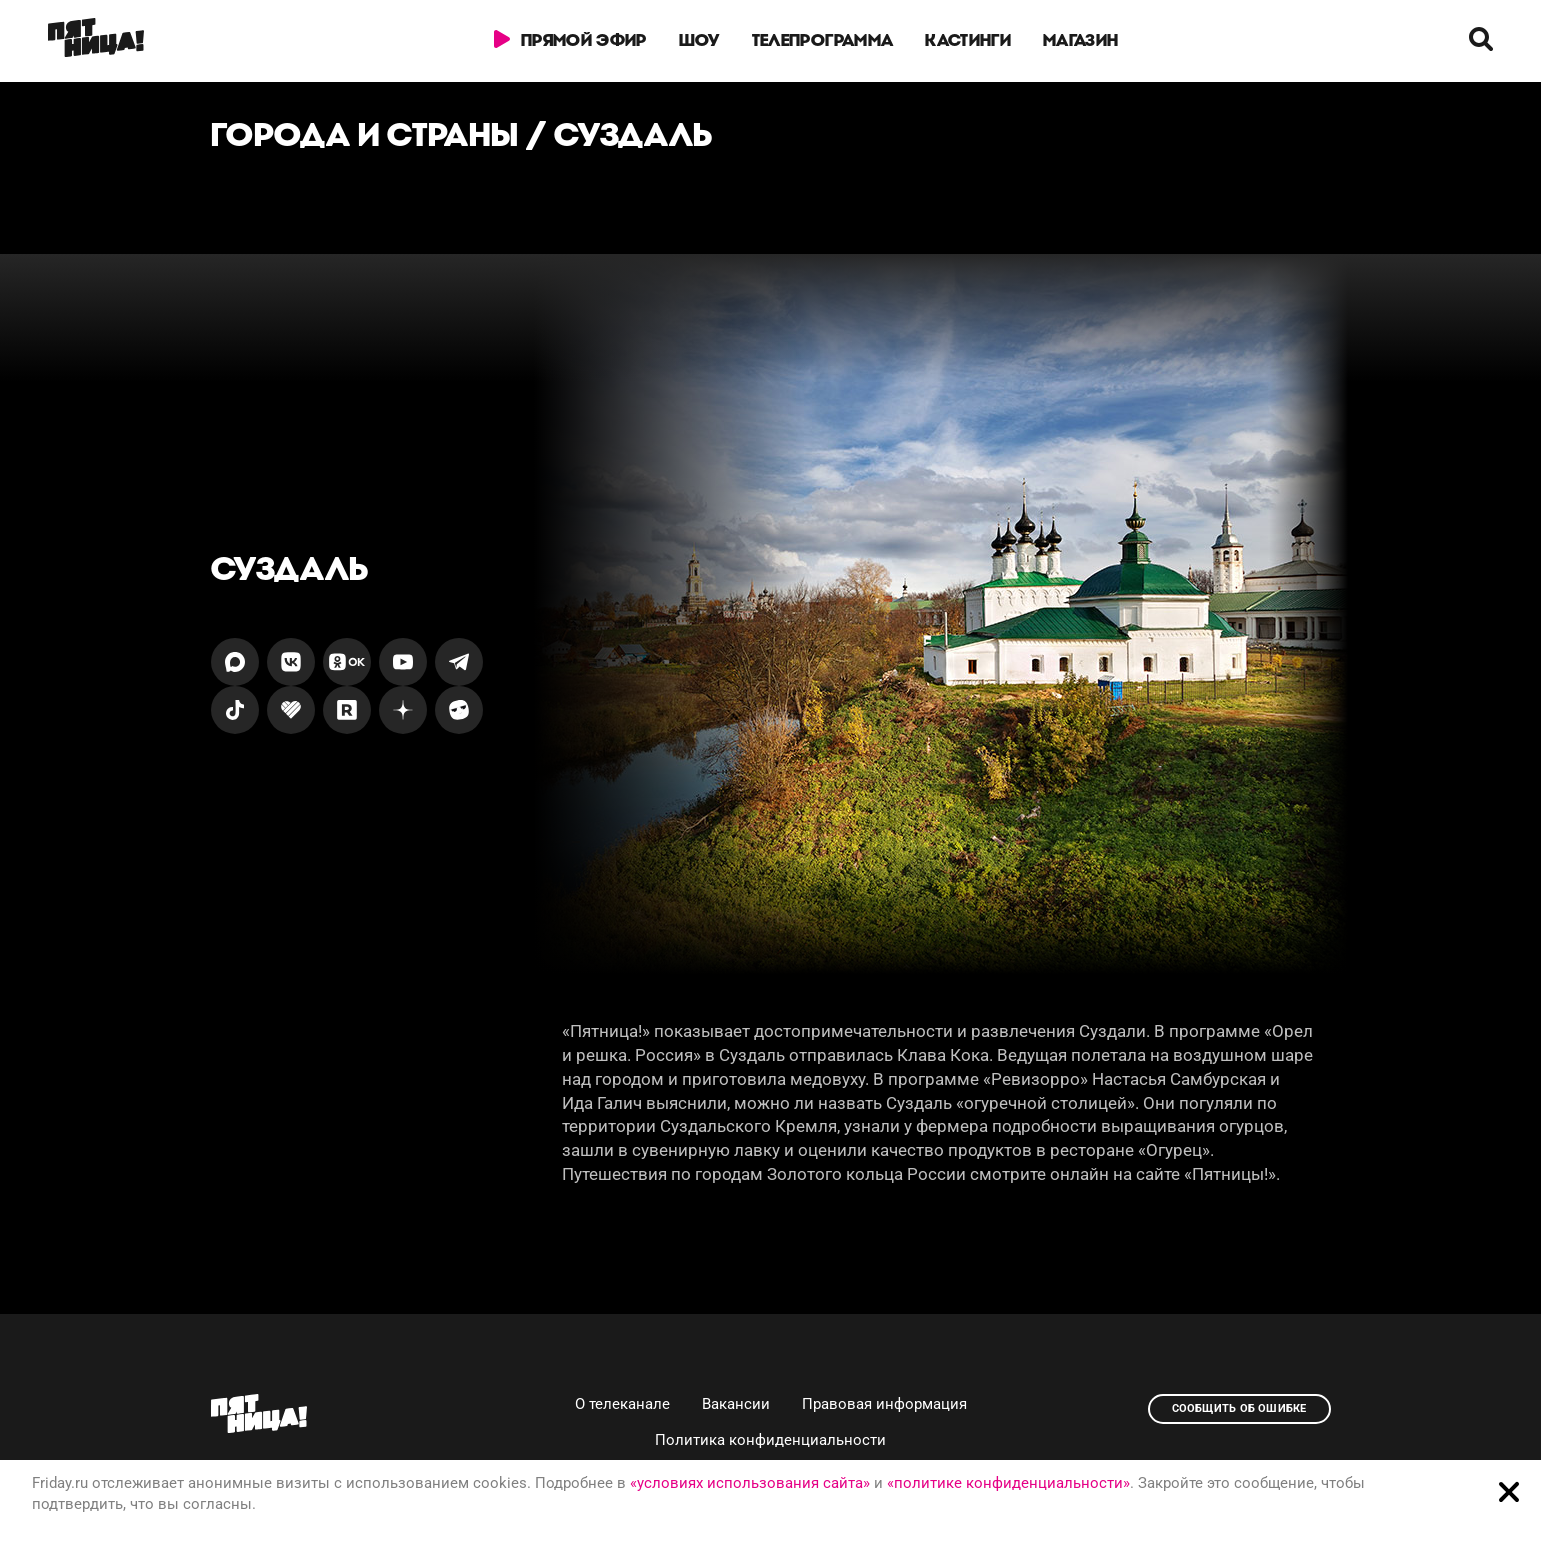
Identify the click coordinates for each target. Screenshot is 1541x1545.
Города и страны (365, 134)
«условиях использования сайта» (750, 1483)
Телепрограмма (822, 40)
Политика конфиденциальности (770, 1440)
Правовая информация (884, 1404)
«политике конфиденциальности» (1008, 1483)
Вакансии (736, 1404)
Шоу (699, 40)
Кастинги (969, 40)
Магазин (1080, 40)
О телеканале (622, 1404)
